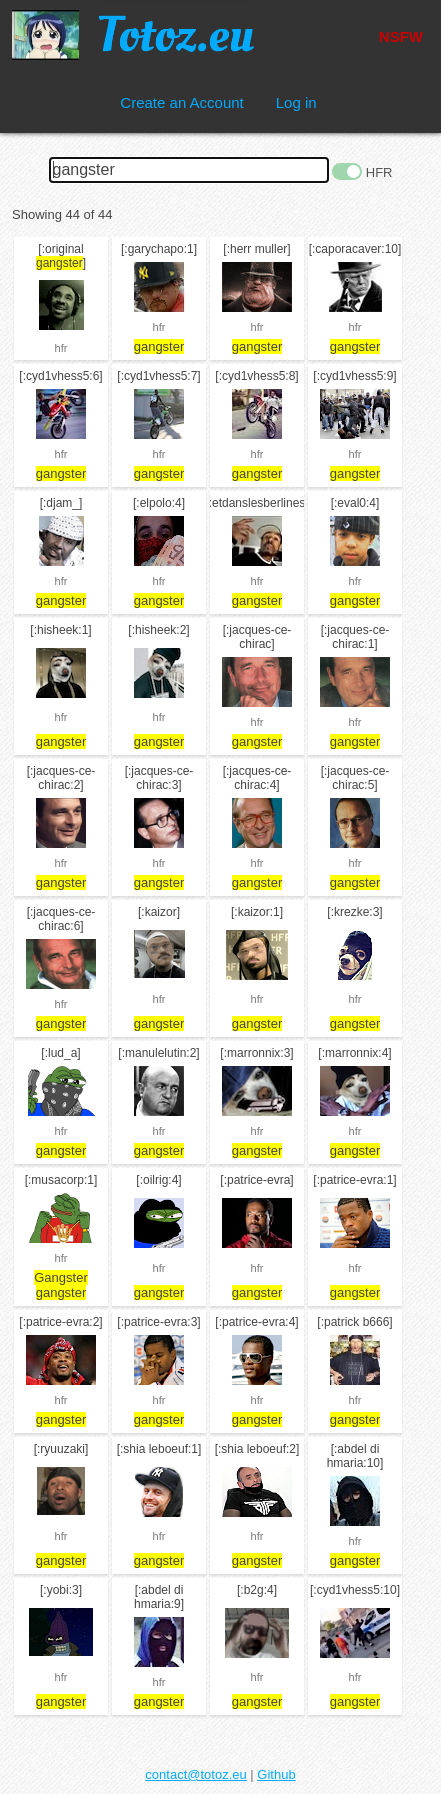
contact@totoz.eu (195, 1774)
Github (276, 1774)
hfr (61, 348)
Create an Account (181, 102)
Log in (296, 102)
